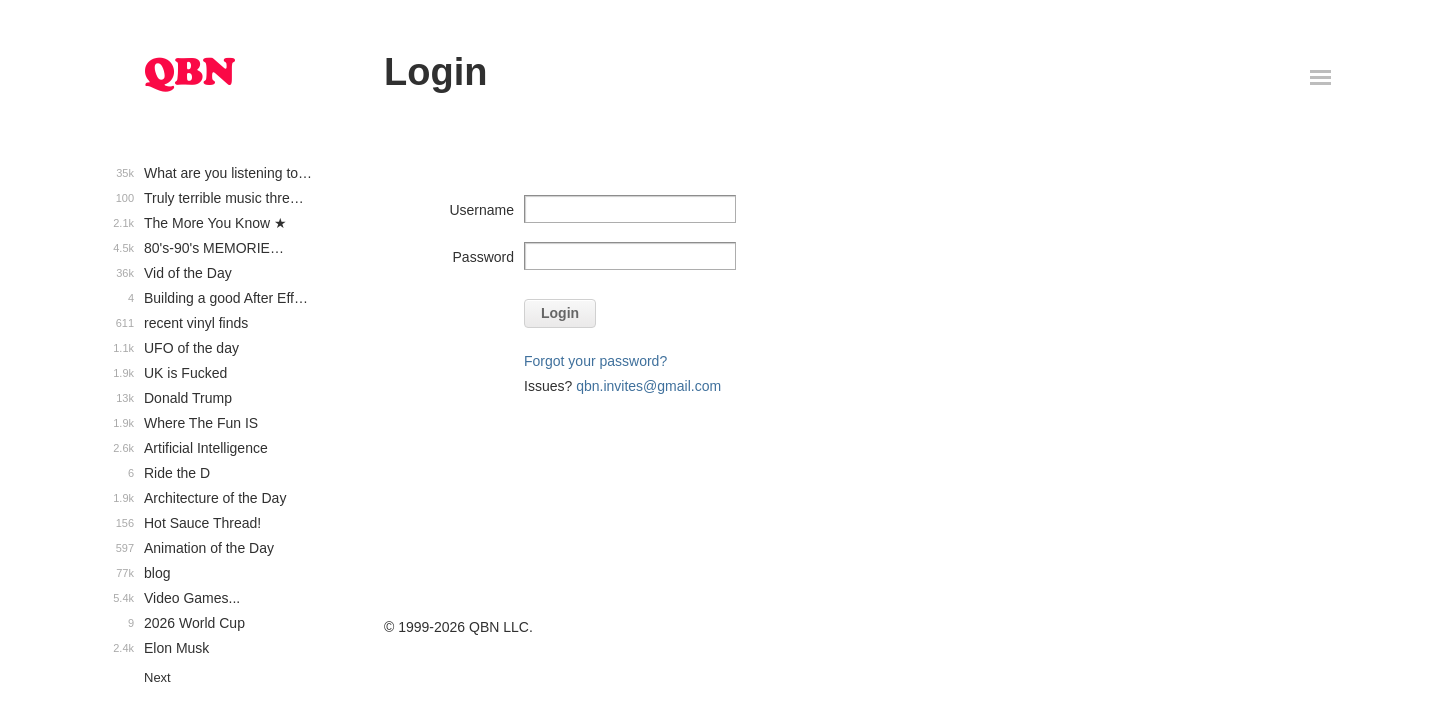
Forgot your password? (595, 361)
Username (481, 210)
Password (483, 257)
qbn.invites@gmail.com (648, 386)
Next (157, 677)
